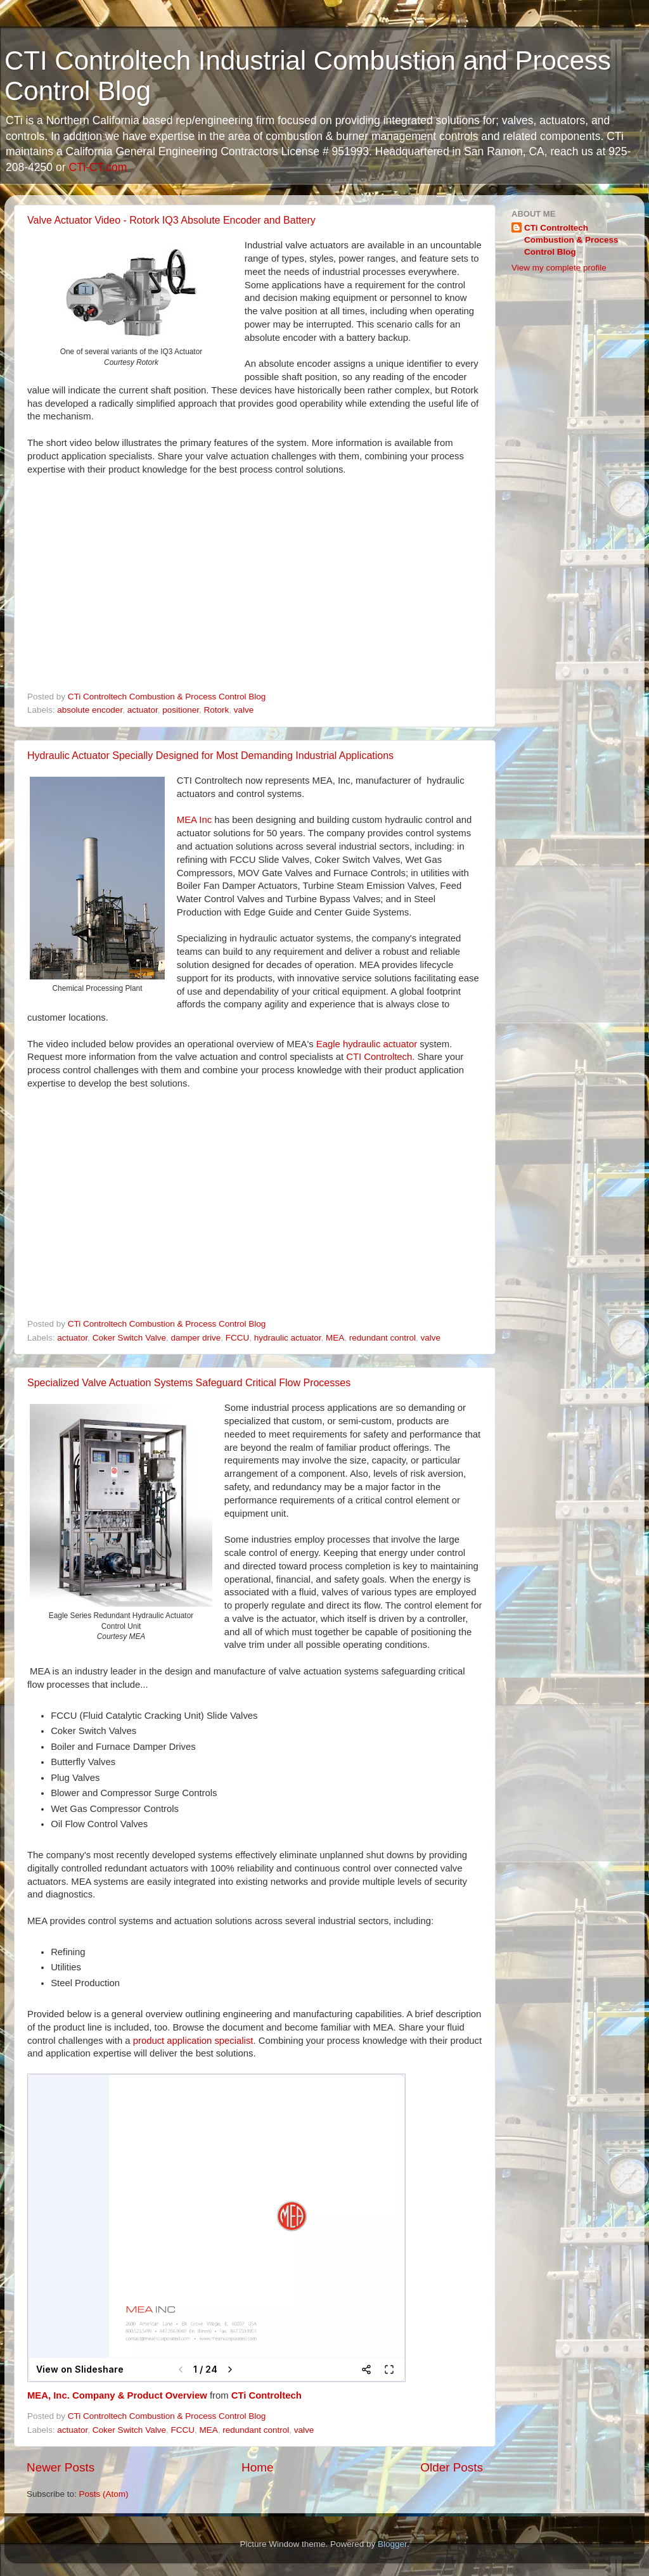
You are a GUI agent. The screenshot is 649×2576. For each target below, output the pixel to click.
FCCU (238, 1337)
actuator (142, 710)
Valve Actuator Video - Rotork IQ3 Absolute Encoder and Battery (171, 220)
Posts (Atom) (104, 2494)
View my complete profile (559, 267)
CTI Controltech (379, 1057)
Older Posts (451, 2467)
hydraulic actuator (287, 1337)
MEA (335, 1337)
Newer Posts (60, 2467)
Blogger (392, 2544)
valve (244, 710)
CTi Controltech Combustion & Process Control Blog (571, 240)
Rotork (216, 710)
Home (257, 2467)
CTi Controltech (266, 2395)
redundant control (382, 1337)
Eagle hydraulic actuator (366, 1044)
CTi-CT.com (97, 167)
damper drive (195, 1337)
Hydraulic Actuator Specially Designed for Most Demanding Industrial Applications (210, 755)
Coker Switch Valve (129, 1337)
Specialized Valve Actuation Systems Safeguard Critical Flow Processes (188, 1382)
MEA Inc (194, 820)
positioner (180, 710)
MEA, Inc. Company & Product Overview (117, 2395)
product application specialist (193, 2041)
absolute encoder (89, 710)
